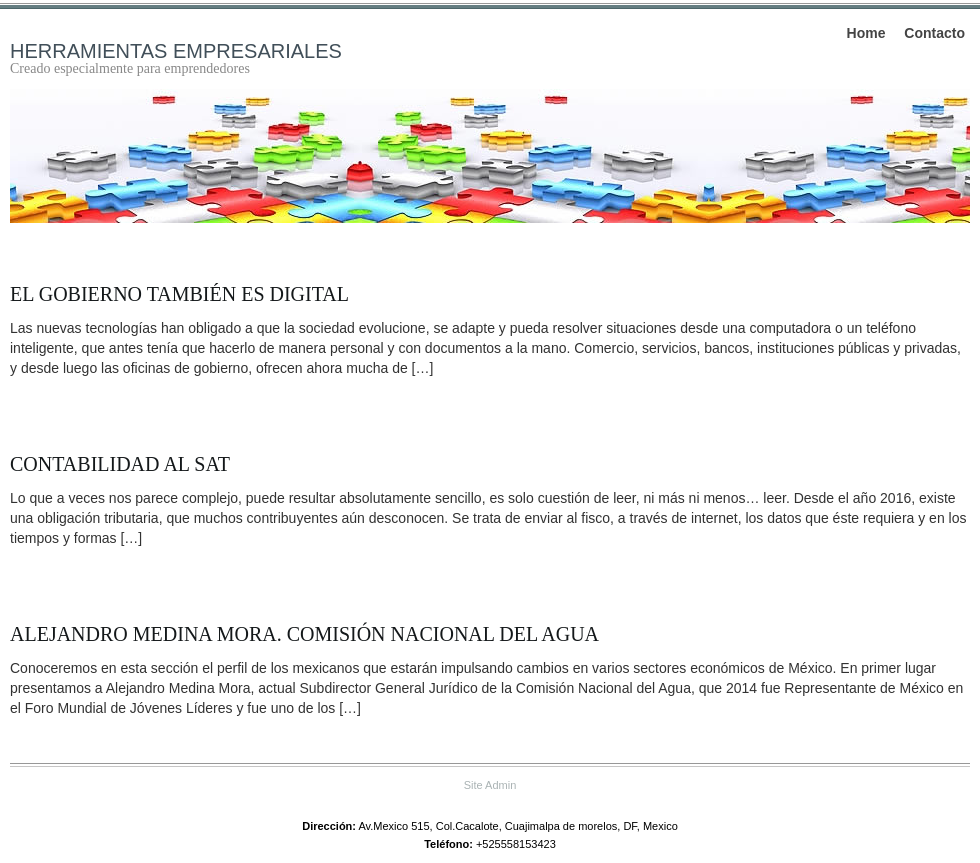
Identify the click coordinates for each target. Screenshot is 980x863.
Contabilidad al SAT (120, 464)
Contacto (934, 33)
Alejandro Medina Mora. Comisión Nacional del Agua (304, 634)
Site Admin (490, 785)
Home (866, 33)
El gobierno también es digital (179, 294)
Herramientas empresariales (176, 51)
